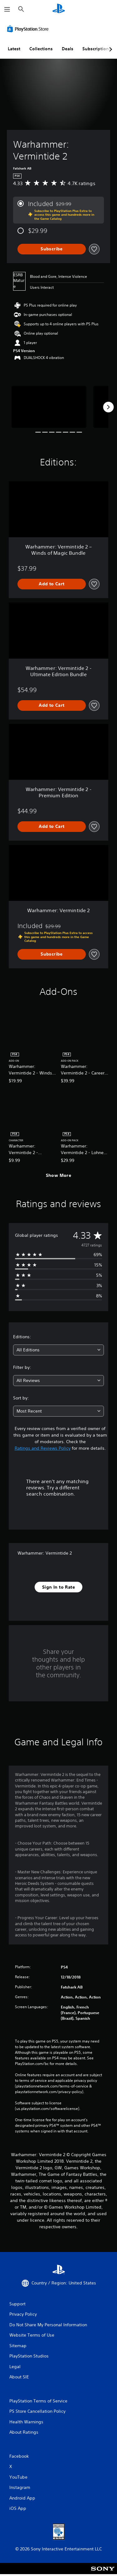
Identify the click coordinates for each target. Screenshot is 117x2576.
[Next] (108, 407)
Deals (67, 49)
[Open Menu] (7, 9)
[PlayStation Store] (29, 29)
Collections (41, 49)
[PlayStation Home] (58, 9)
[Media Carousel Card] (49, 407)
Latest (14, 49)
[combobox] (58, 1350)
